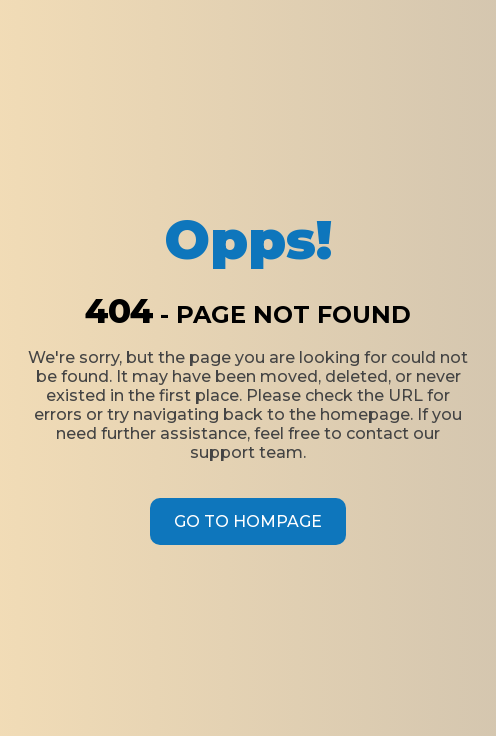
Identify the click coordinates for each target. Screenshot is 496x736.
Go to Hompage (248, 521)
